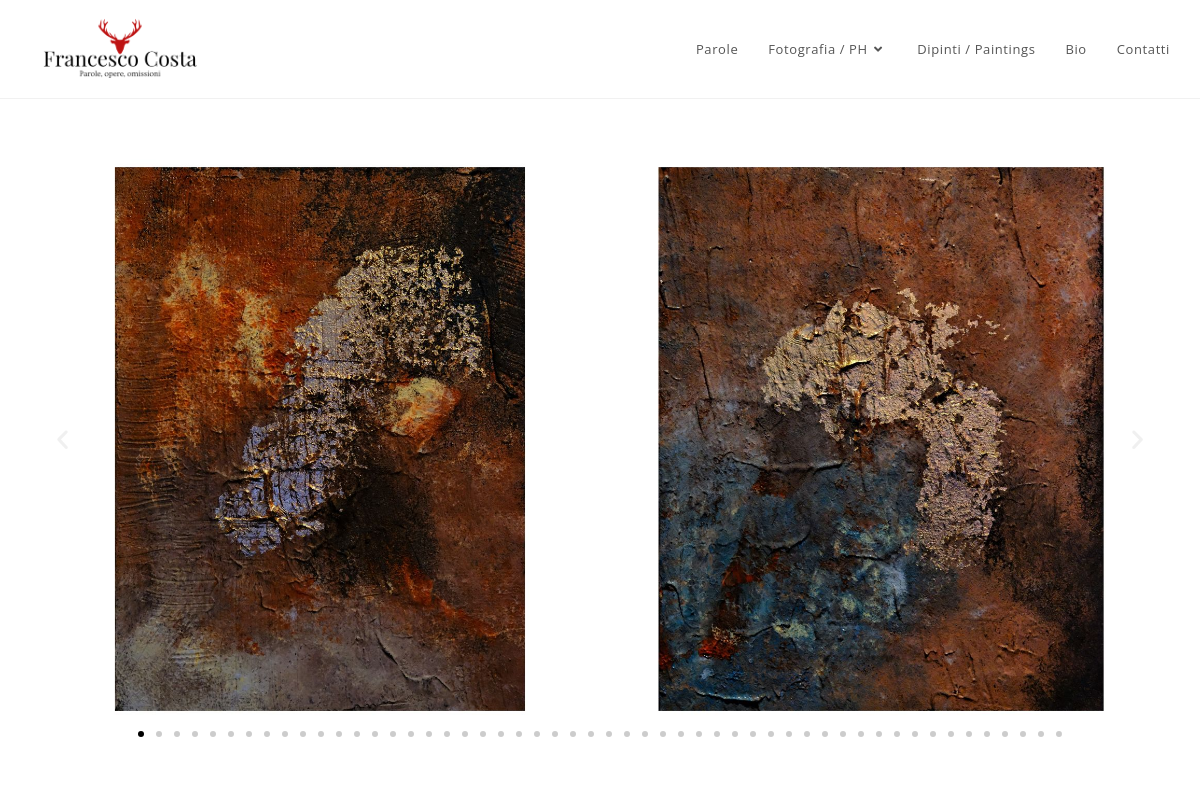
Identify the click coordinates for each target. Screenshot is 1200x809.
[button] (62, 439)
